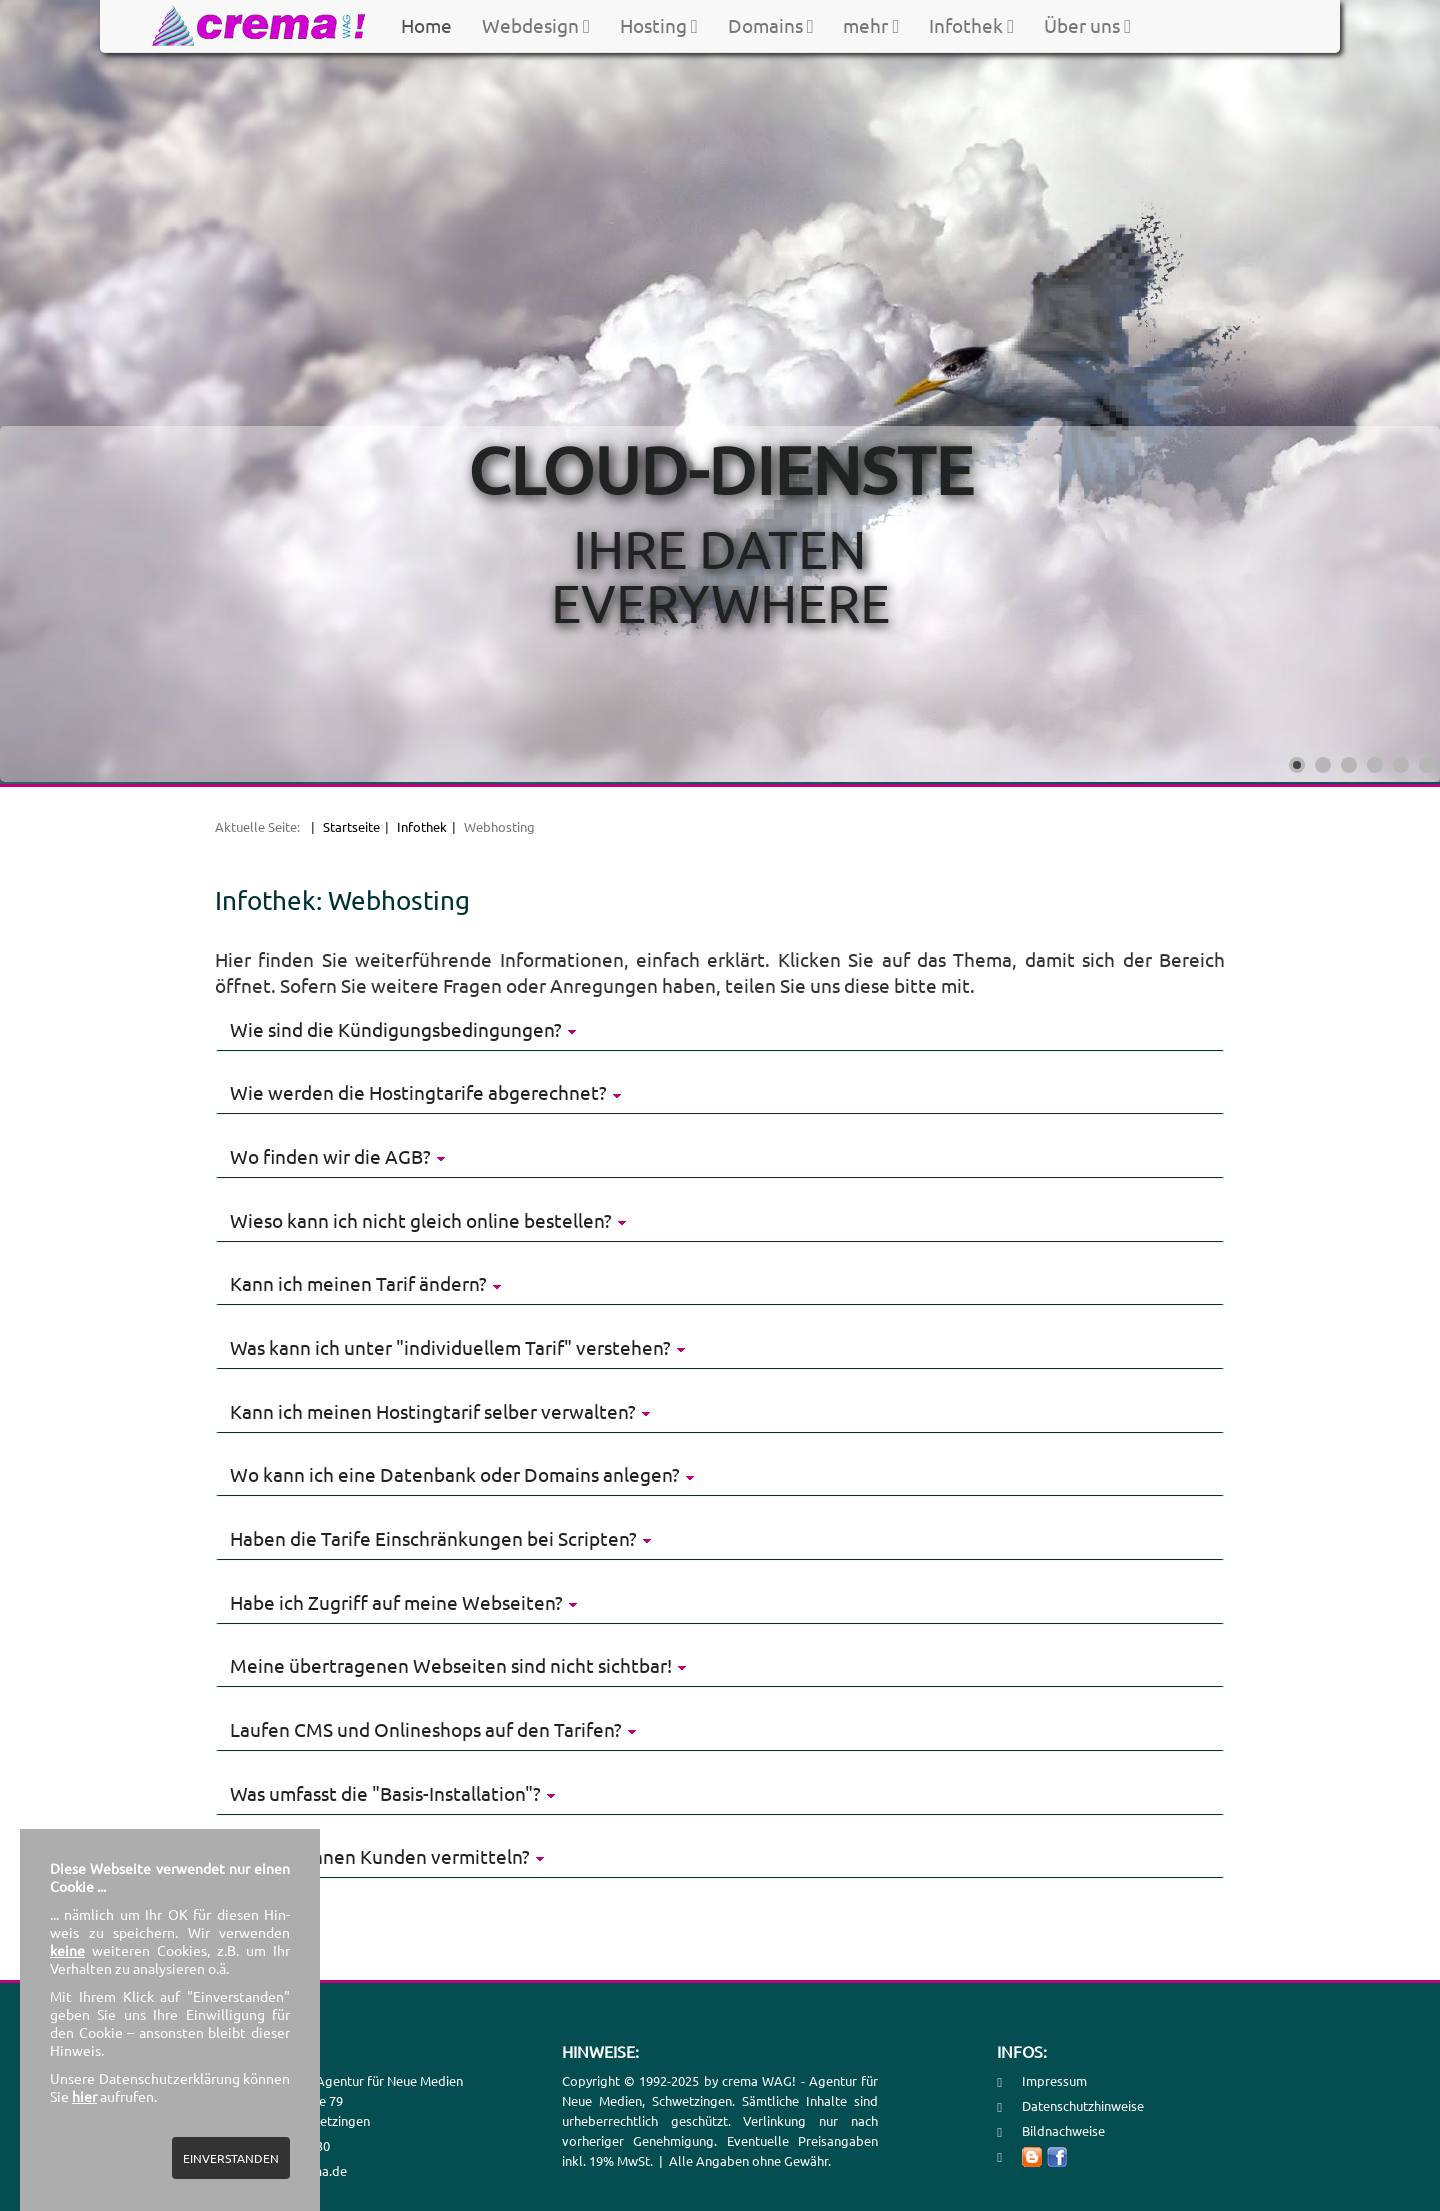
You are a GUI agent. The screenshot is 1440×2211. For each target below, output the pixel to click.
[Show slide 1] (1297, 765)
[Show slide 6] (1427, 765)
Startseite (351, 826)
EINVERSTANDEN (231, 2158)
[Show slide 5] (1401, 765)
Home (426, 25)
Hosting (659, 25)
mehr (871, 25)
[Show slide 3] (1349, 765)
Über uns (1087, 25)
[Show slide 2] (1323, 765)
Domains (771, 25)
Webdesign (536, 25)
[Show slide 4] (1375, 765)
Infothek (971, 25)
